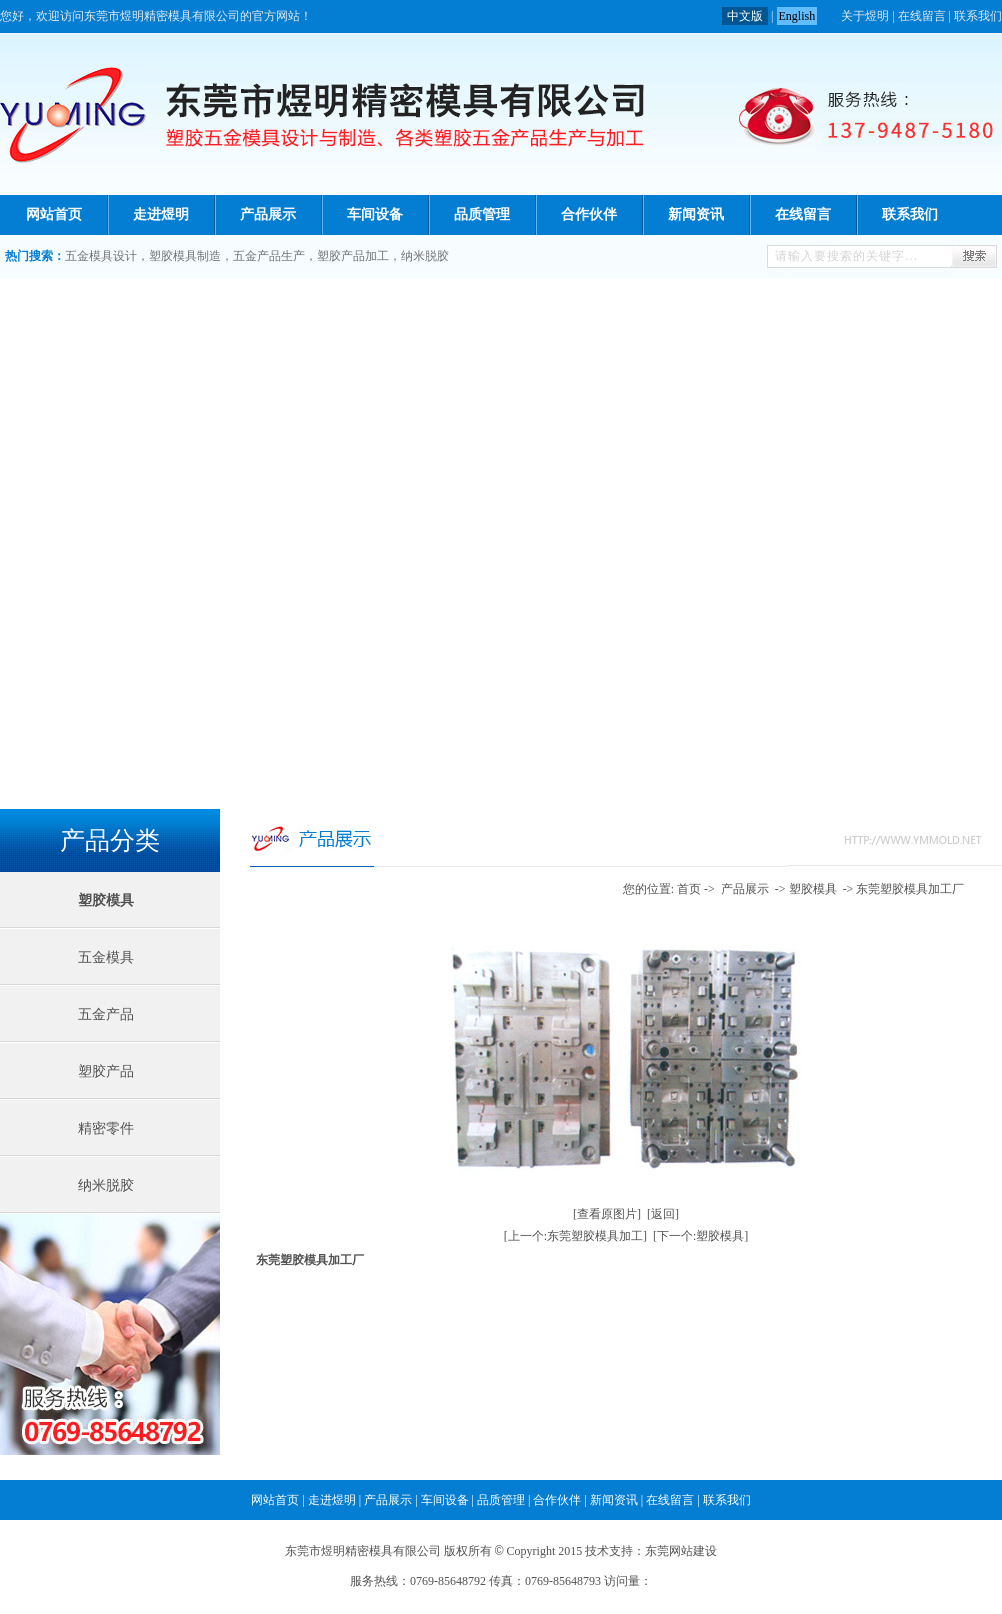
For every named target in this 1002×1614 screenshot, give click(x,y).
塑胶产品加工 (353, 256)
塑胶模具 (106, 900)
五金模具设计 (101, 256)
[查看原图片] (607, 1214)
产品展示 (268, 214)
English (797, 16)
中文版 (745, 16)
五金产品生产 (269, 256)
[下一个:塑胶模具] (700, 1236)
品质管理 (482, 214)
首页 (689, 889)
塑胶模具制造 (185, 256)
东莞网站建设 (681, 1551)
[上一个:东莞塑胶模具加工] (575, 1236)
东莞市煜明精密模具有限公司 (363, 1551)
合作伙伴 (589, 214)
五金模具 (106, 957)
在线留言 (922, 16)
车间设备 (375, 214)
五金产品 (106, 1014)
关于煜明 (865, 16)
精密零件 (106, 1128)
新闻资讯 (696, 214)
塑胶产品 (106, 1071)
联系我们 (978, 16)
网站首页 (54, 214)
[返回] (663, 1214)
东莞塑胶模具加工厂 (910, 889)
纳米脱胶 (425, 256)
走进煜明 (161, 214)
